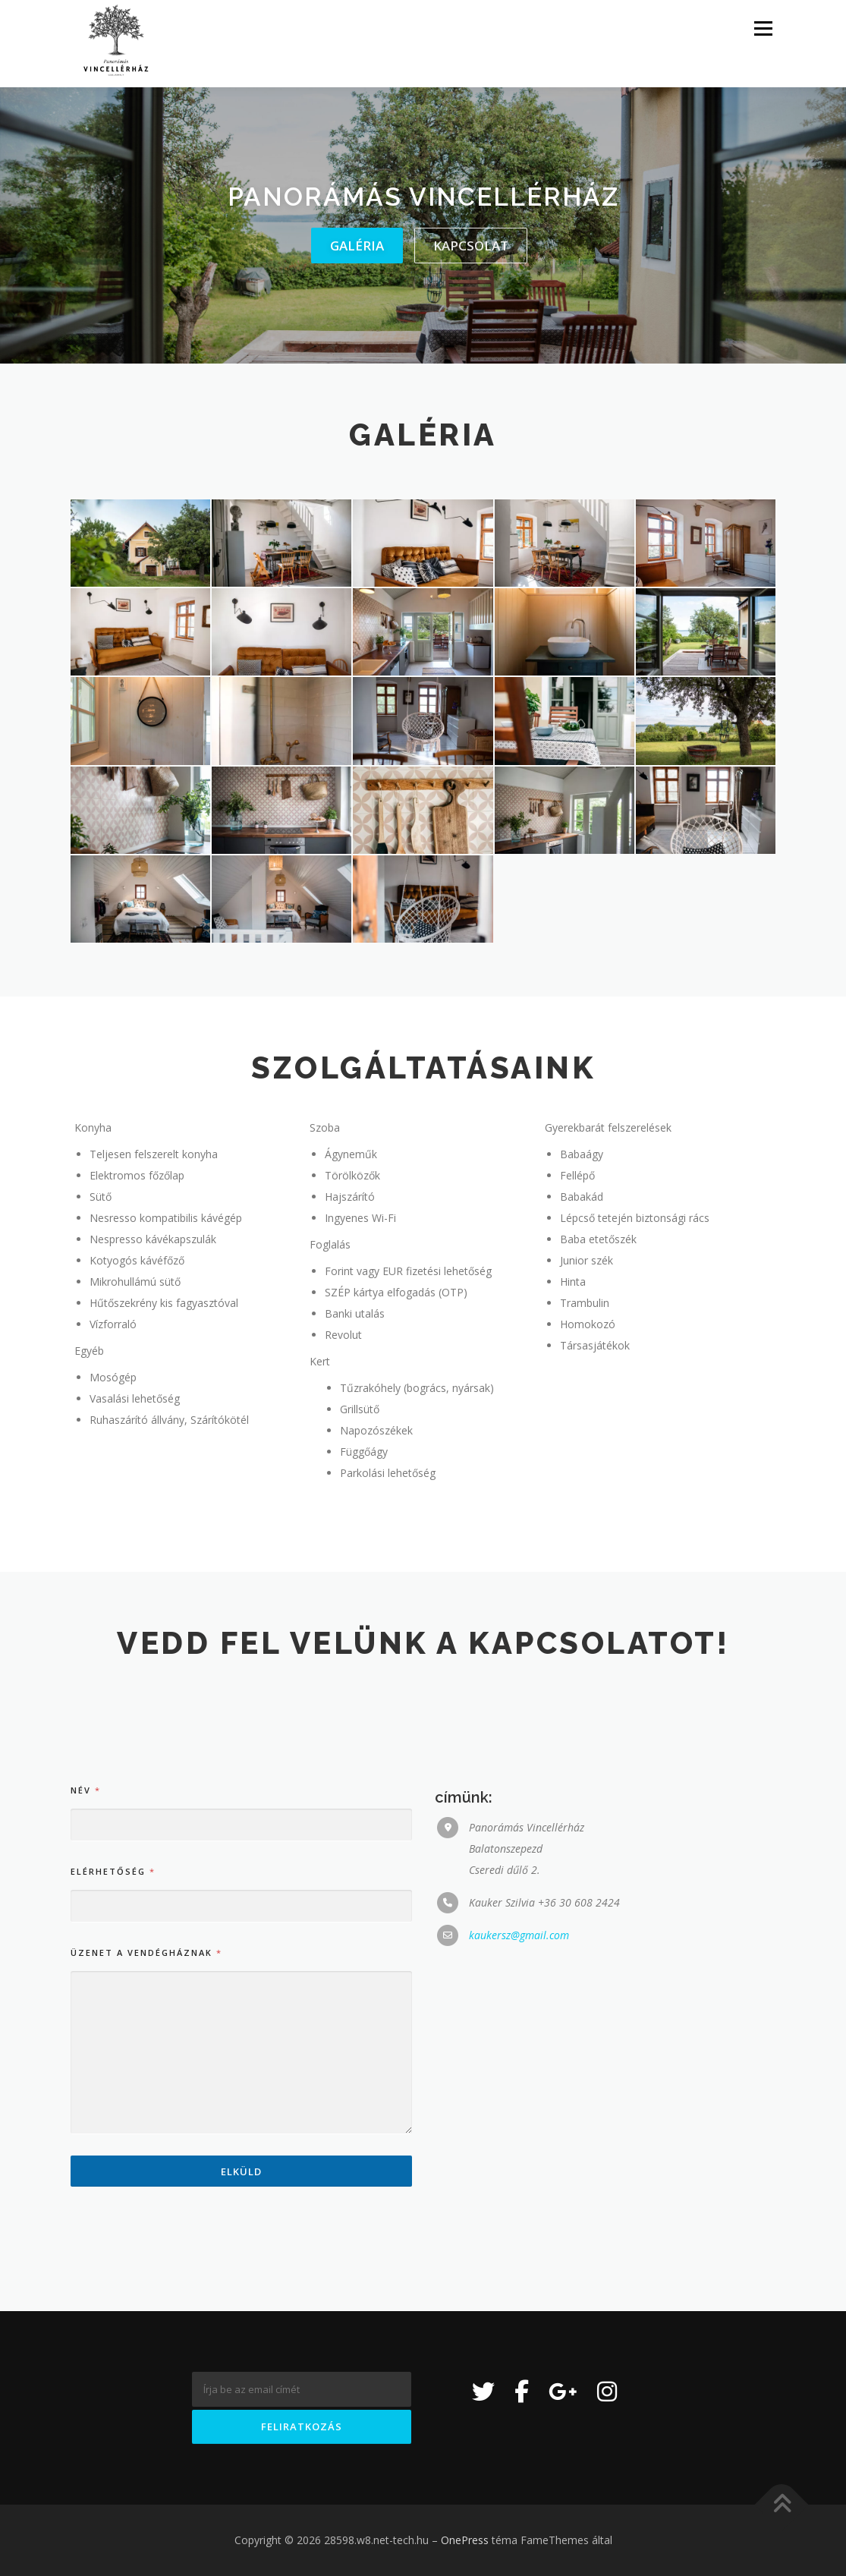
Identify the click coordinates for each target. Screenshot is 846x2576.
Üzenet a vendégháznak (146, 2232)
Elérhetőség (112, 2151)
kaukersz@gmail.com (519, 2215)
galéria (357, 245)
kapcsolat (470, 245)
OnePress (465, 2540)
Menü (763, 28)
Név (85, 2070)
